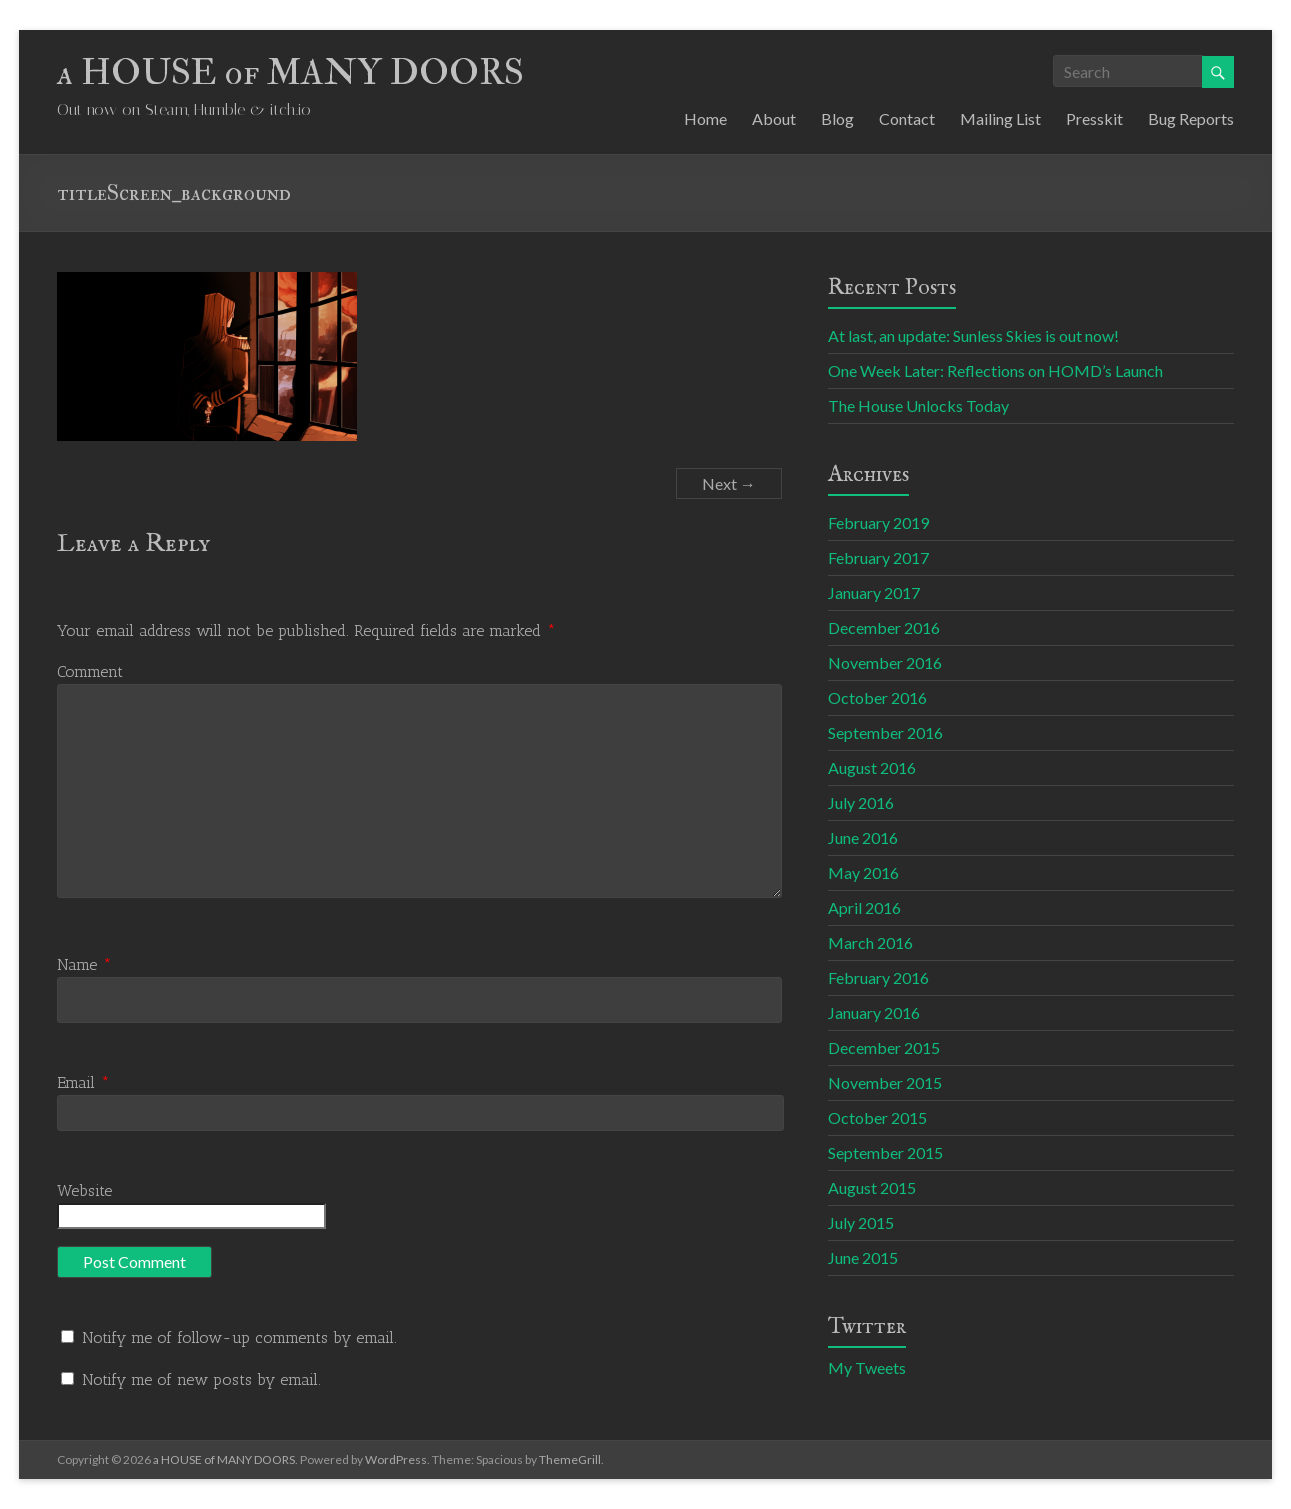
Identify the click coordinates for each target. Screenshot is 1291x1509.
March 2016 (870, 942)
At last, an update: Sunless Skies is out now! (973, 335)
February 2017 (878, 557)
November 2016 (885, 662)
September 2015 (885, 1152)
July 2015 (861, 1222)
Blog (837, 118)
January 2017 (874, 592)
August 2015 (872, 1187)
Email (83, 1082)
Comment (90, 671)
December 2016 (884, 627)
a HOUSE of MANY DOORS (290, 72)
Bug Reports (1191, 118)
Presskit (1094, 118)
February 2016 (878, 977)
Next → (729, 483)
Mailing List (1000, 118)
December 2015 (884, 1047)
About (774, 118)
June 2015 (863, 1257)
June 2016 (863, 837)
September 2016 (885, 732)
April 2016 (864, 907)
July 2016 (861, 802)
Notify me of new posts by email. (201, 1379)
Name (84, 964)
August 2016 (872, 767)
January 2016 (874, 1012)
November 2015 (885, 1082)
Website (84, 1190)
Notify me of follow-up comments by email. (239, 1337)
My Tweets (867, 1367)
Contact (907, 118)
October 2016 (877, 697)
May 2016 (863, 872)
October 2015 (877, 1117)
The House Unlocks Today (918, 405)
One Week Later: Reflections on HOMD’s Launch (995, 370)
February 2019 (878, 522)
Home (705, 118)
